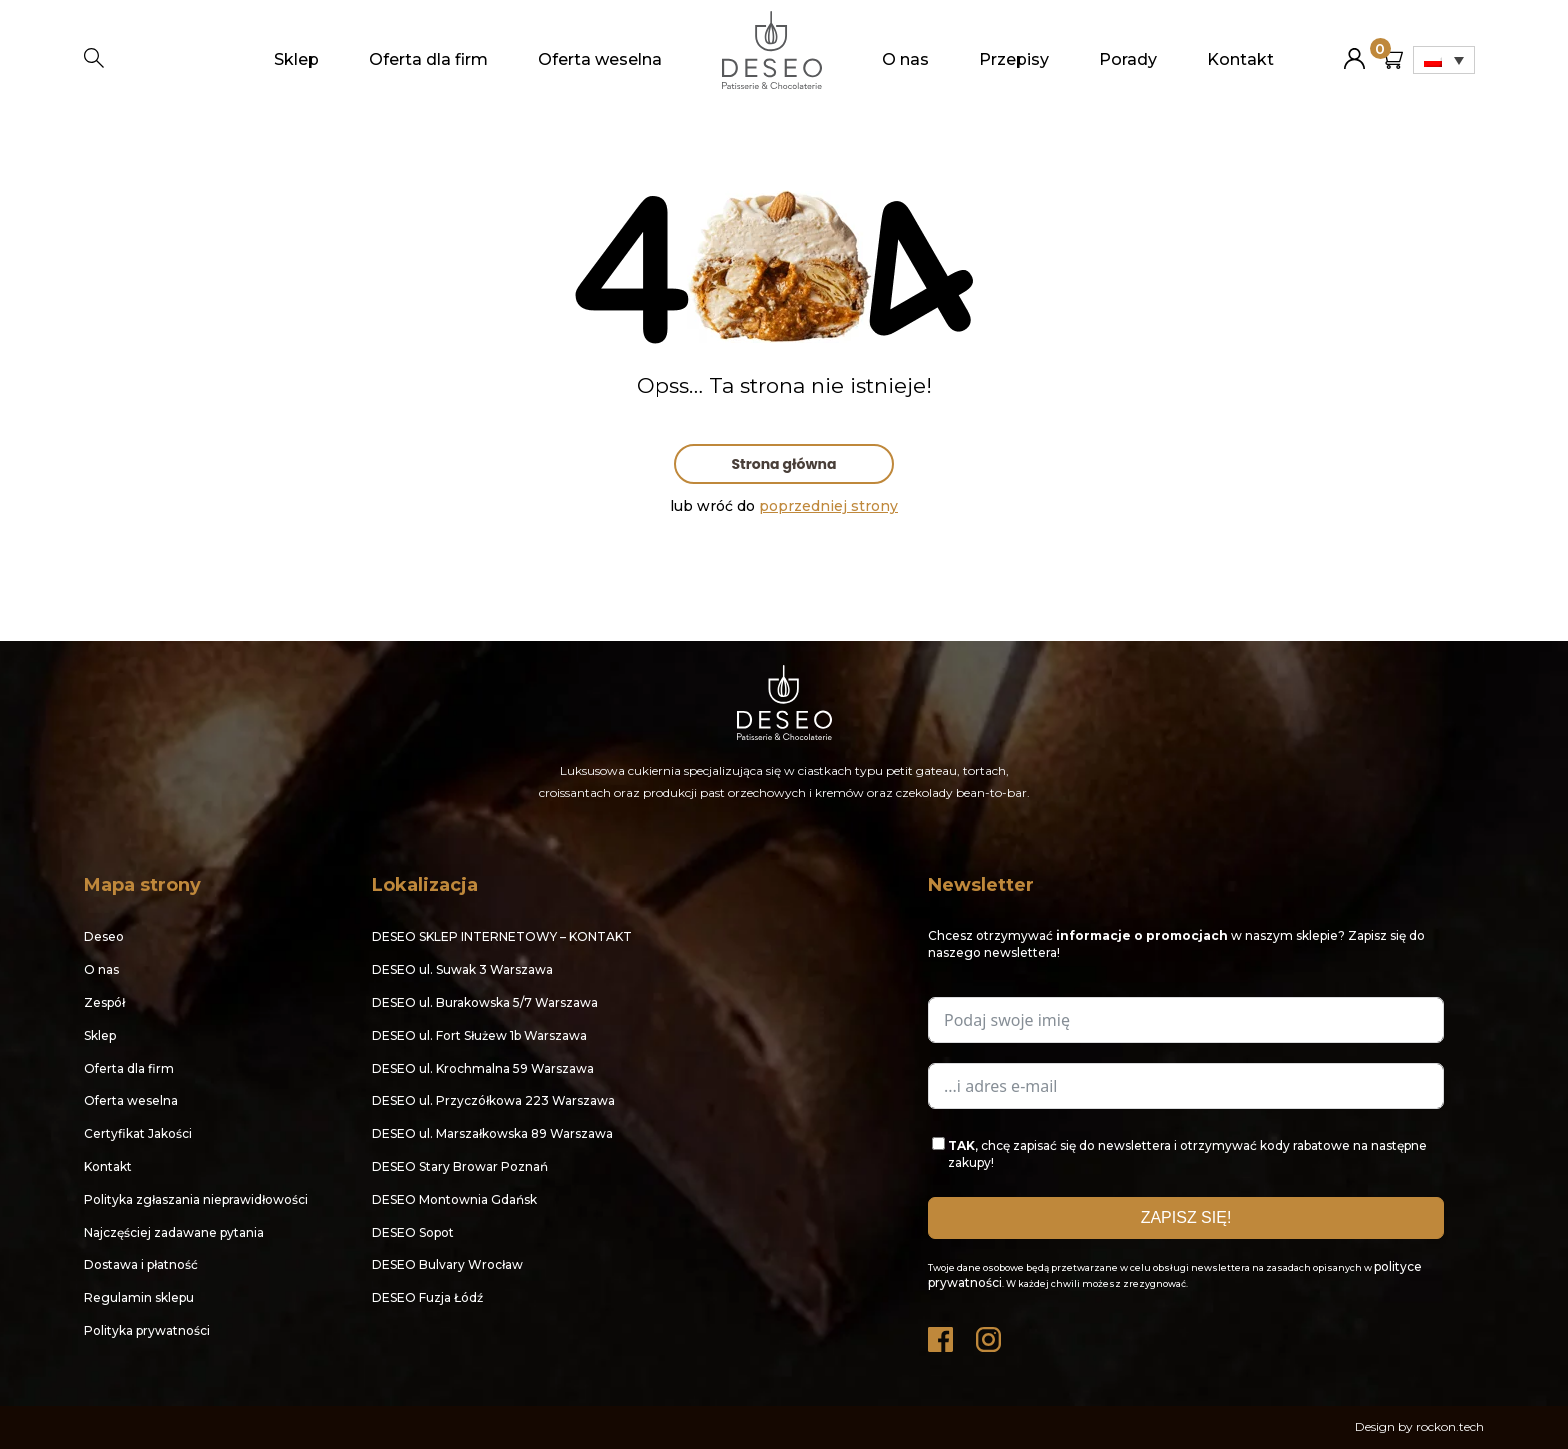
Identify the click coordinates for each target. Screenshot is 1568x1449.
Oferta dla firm (428, 59)
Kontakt (1240, 59)
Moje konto (1354, 50)
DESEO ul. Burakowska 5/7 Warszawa (485, 1002)
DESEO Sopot (413, 1232)
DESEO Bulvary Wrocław (447, 1264)
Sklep (296, 59)
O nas (905, 59)
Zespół (104, 1002)
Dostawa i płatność (141, 1264)
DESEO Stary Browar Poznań (460, 1166)
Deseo (104, 936)
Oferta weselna (600, 59)
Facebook (942, 1334)
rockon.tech (1450, 1426)
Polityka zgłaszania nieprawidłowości (196, 1199)
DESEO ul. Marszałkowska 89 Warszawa (492, 1133)
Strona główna (783, 464)
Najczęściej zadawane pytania (174, 1232)
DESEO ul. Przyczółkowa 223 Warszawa (493, 1100)
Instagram (990, 1334)
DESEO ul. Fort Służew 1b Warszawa (479, 1035)
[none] (1444, 60)
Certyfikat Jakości (138, 1133)
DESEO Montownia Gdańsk (454, 1199)
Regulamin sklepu (139, 1297)
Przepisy (1014, 59)
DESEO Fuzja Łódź (427, 1297)
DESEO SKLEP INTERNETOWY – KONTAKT (502, 936)
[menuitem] (1444, 60)
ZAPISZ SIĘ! (1186, 1217)
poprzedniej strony (828, 506)
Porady (1128, 59)
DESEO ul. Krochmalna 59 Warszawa (483, 1068)
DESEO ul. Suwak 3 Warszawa (462, 969)
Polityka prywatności (147, 1330)
